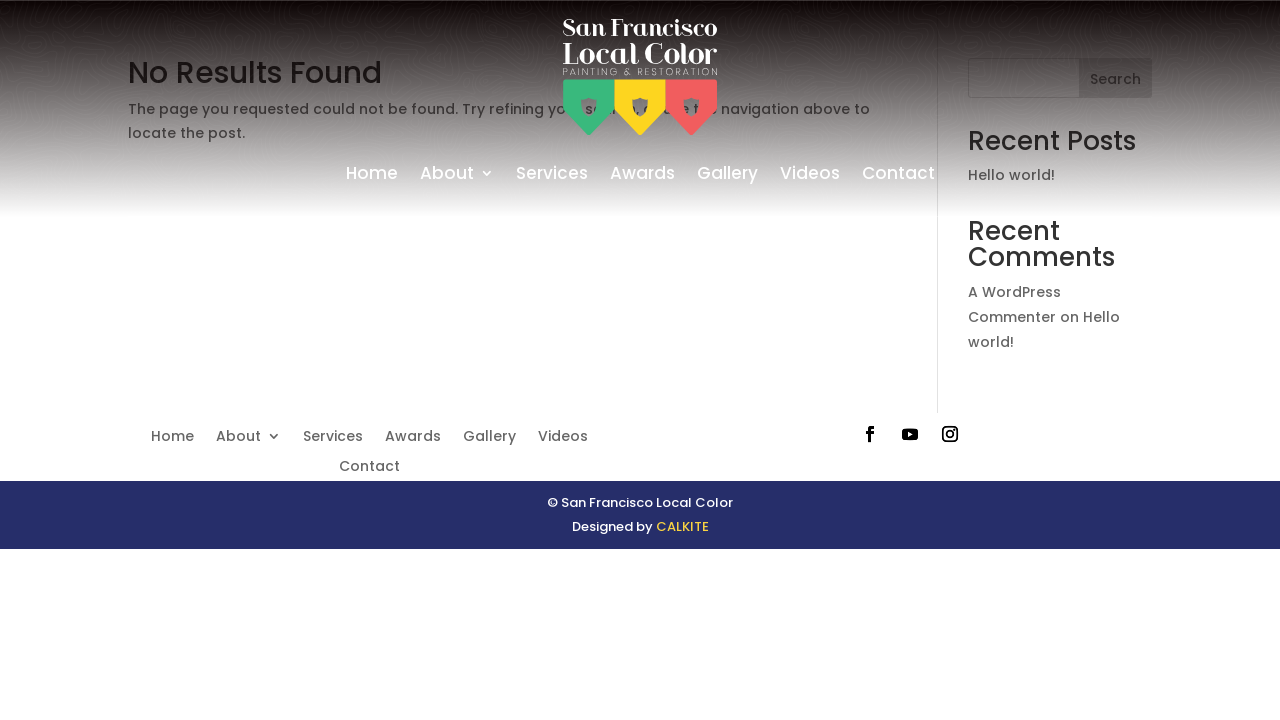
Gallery (727, 173)
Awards (642, 173)
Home (372, 173)
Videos (810, 173)
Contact (898, 173)
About (447, 173)
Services (552, 173)
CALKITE (682, 526)
